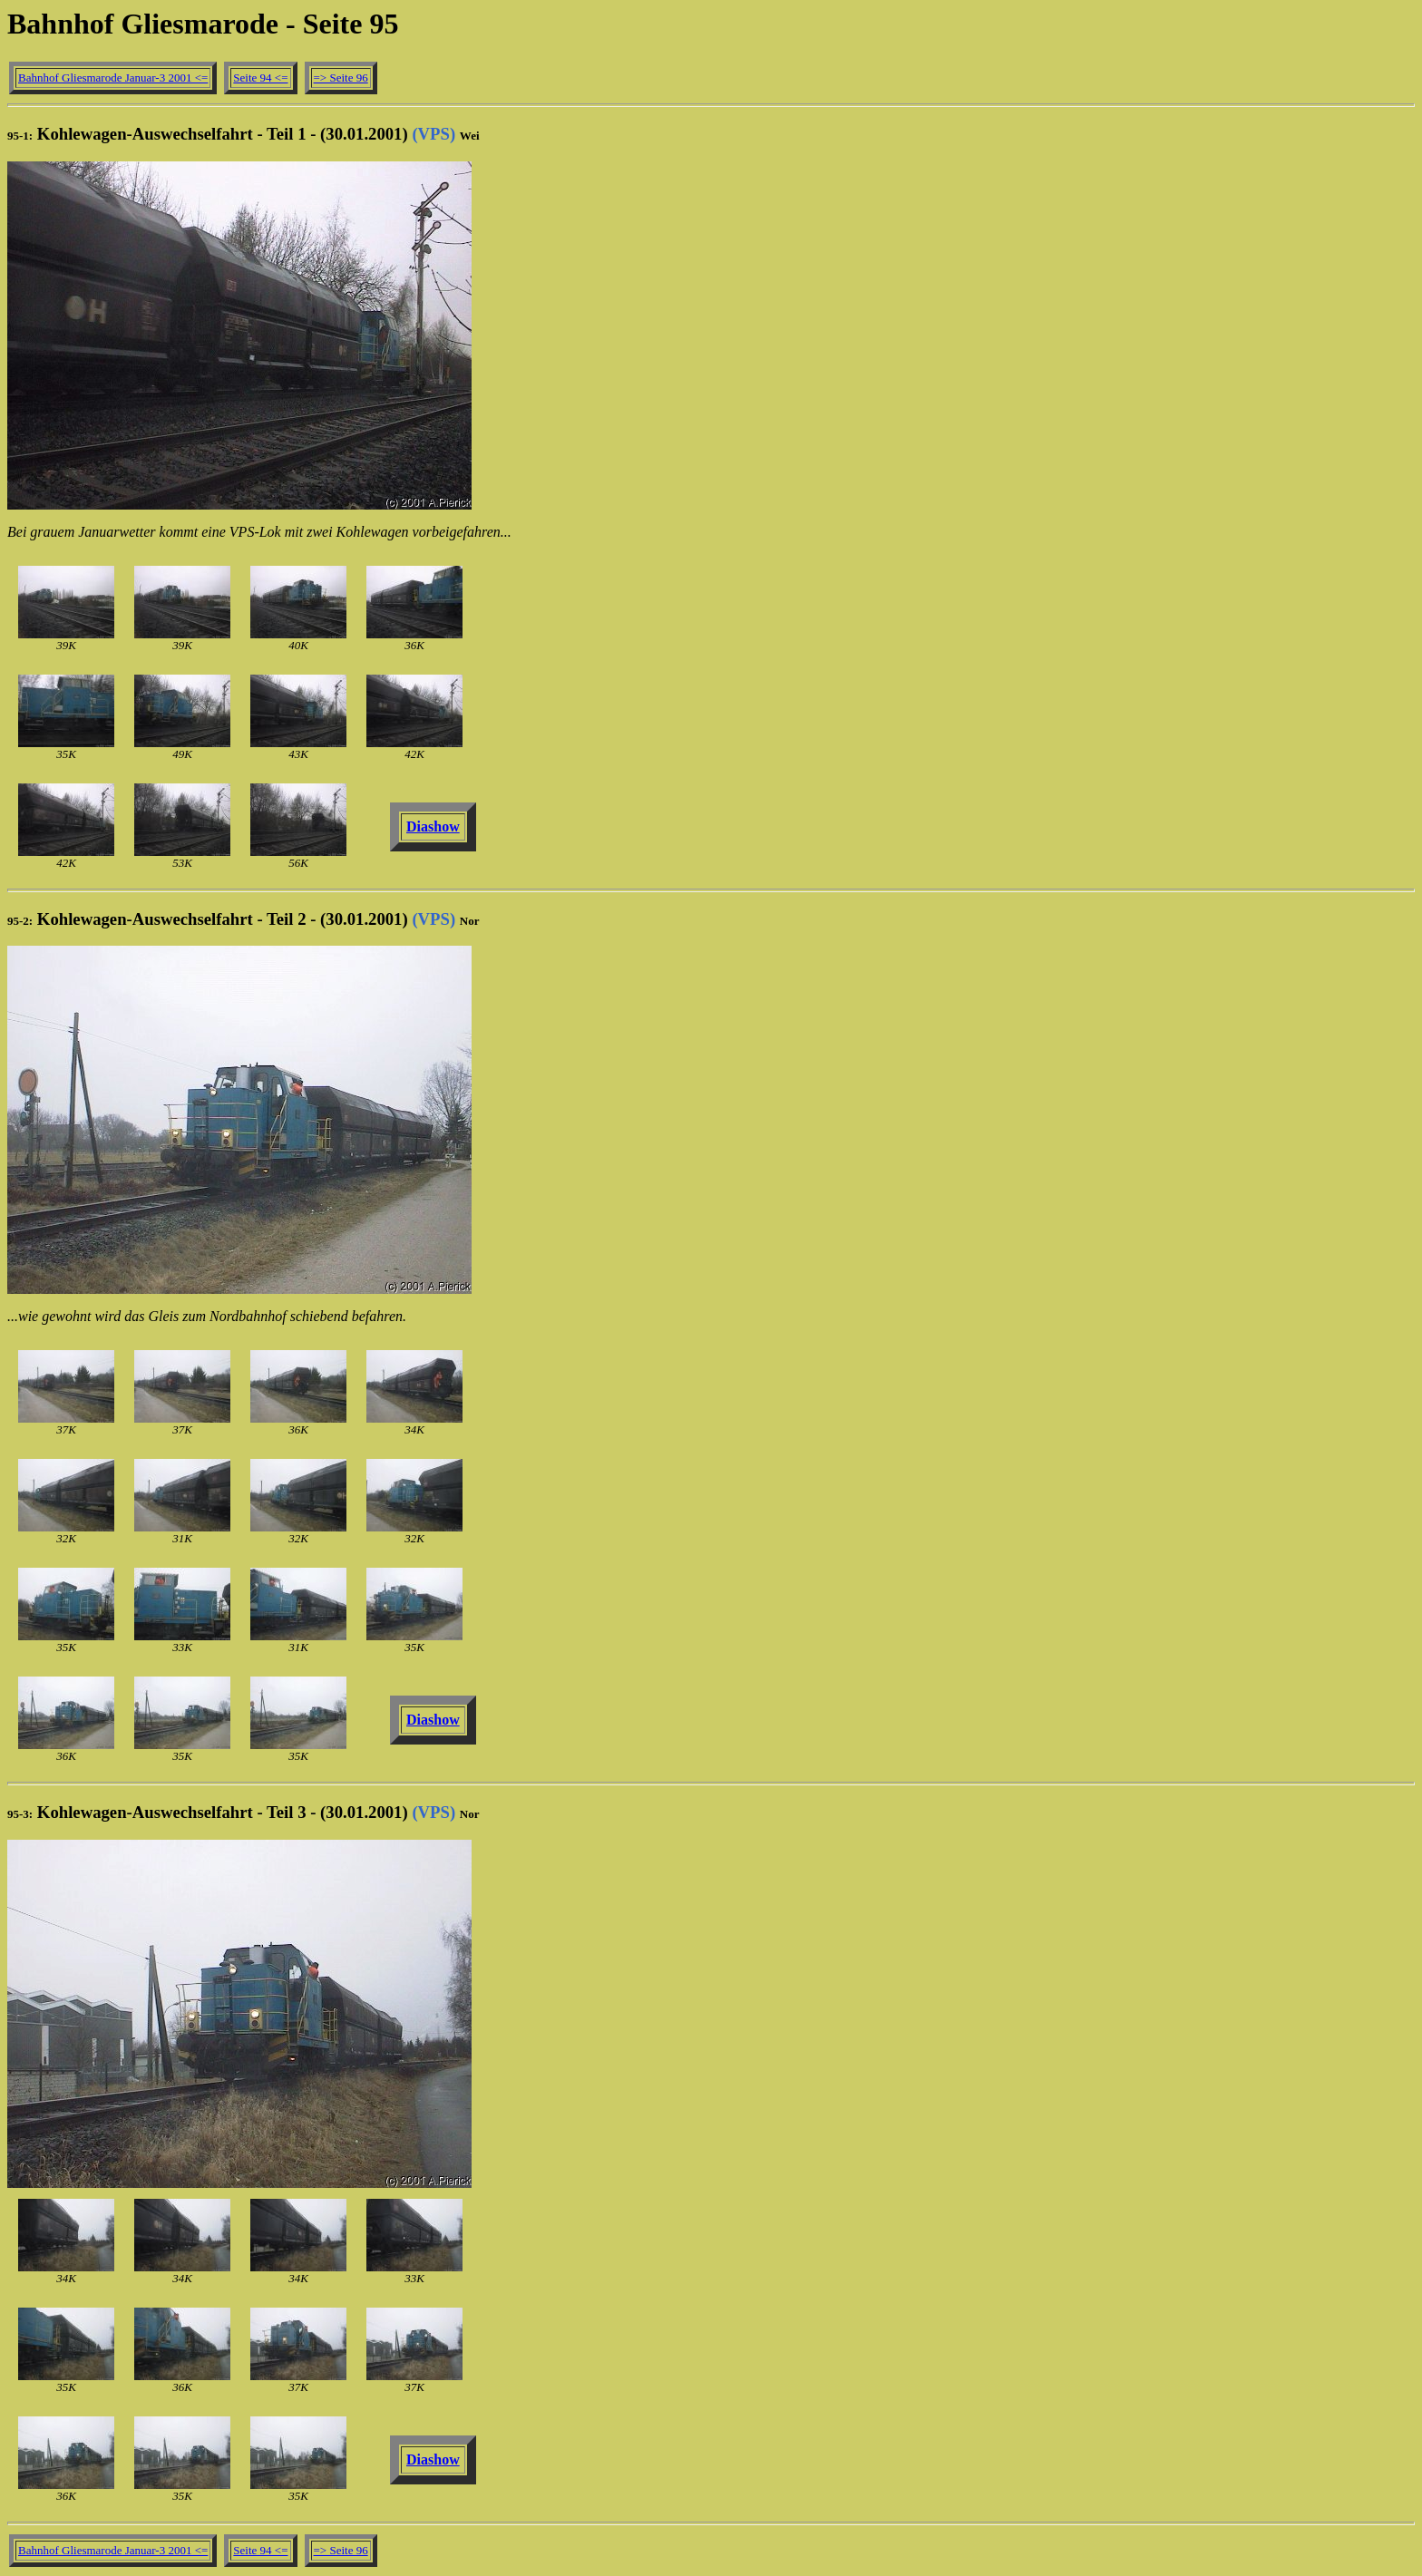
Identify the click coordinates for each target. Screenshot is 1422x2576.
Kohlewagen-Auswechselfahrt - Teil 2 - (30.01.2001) (243, 918)
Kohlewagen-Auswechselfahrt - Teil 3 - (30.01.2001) (243, 1812)
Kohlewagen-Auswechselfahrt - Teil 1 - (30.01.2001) (243, 133)
